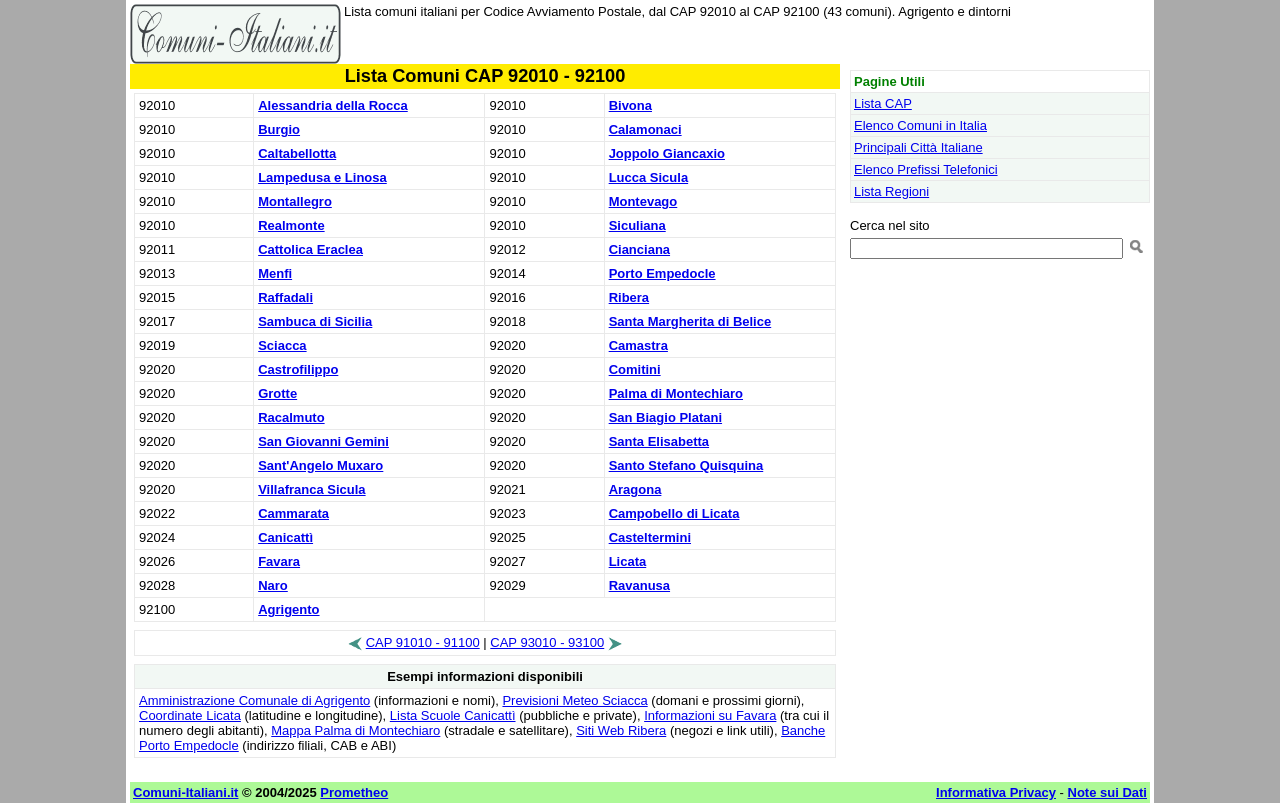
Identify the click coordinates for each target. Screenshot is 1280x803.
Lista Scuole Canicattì (453, 715)
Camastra (638, 345)
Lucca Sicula (648, 177)
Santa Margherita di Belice (690, 321)
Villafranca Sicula (311, 489)
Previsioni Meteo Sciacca (574, 700)
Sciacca (282, 345)
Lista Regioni (891, 191)
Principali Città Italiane (918, 147)
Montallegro (295, 201)
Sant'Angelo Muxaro (320, 465)
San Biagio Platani (665, 417)
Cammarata (293, 513)
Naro (273, 585)
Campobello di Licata (674, 513)
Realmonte (291, 225)
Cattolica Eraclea (310, 249)
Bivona (630, 105)
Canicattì (285, 537)
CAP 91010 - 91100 (423, 642)
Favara (279, 561)
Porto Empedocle (662, 273)
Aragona (635, 489)
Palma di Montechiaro (676, 393)
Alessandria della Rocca (333, 105)
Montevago (643, 201)
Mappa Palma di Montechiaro (355, 730)
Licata (628, 561)
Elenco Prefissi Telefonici (926, 169)
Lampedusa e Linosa (322, 177)
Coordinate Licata (190, 715)
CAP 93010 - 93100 (547, 642)
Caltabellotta (297, 153)
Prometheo (354, 792)
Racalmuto (291, 417)
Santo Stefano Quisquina (686, 465)
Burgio (279, 129)
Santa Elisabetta (659, 441)
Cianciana (639, 249)
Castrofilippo (298, 369)
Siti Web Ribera (621, 730)
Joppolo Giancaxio (667, 153)
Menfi (275, 273)
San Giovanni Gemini (323, 441)
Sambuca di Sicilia (315, 321)
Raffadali (285, 297)
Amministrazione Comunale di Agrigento (254, 700)
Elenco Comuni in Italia (920, 125)
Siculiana (637, 225)
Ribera (629, 297)
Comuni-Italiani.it (185, 792)
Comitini (635, 369)
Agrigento (288, 609)
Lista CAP (883, 103)
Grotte (277, 393)
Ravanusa (639, 585)
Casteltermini (650, 537)
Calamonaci (645, 129)
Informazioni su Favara (710, 715)
